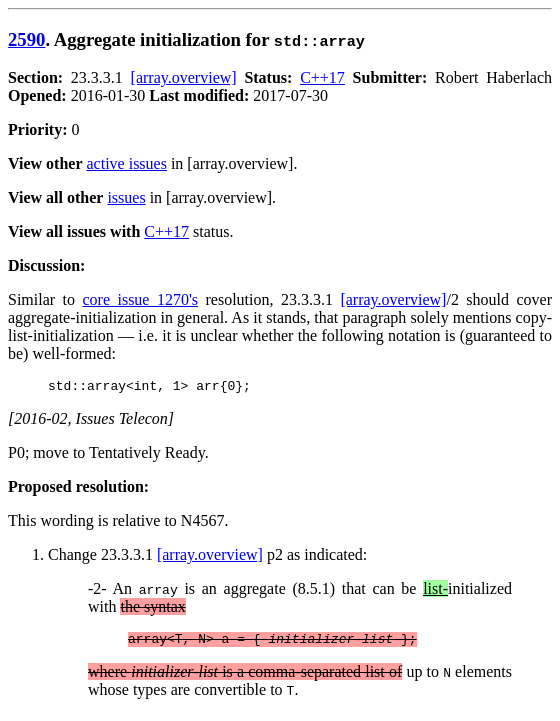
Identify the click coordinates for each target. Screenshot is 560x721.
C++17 (322, 77)
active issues (127, 163)
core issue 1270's (140, 299)
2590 (26, 39)
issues (126, 197)
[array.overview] (184, 77)
